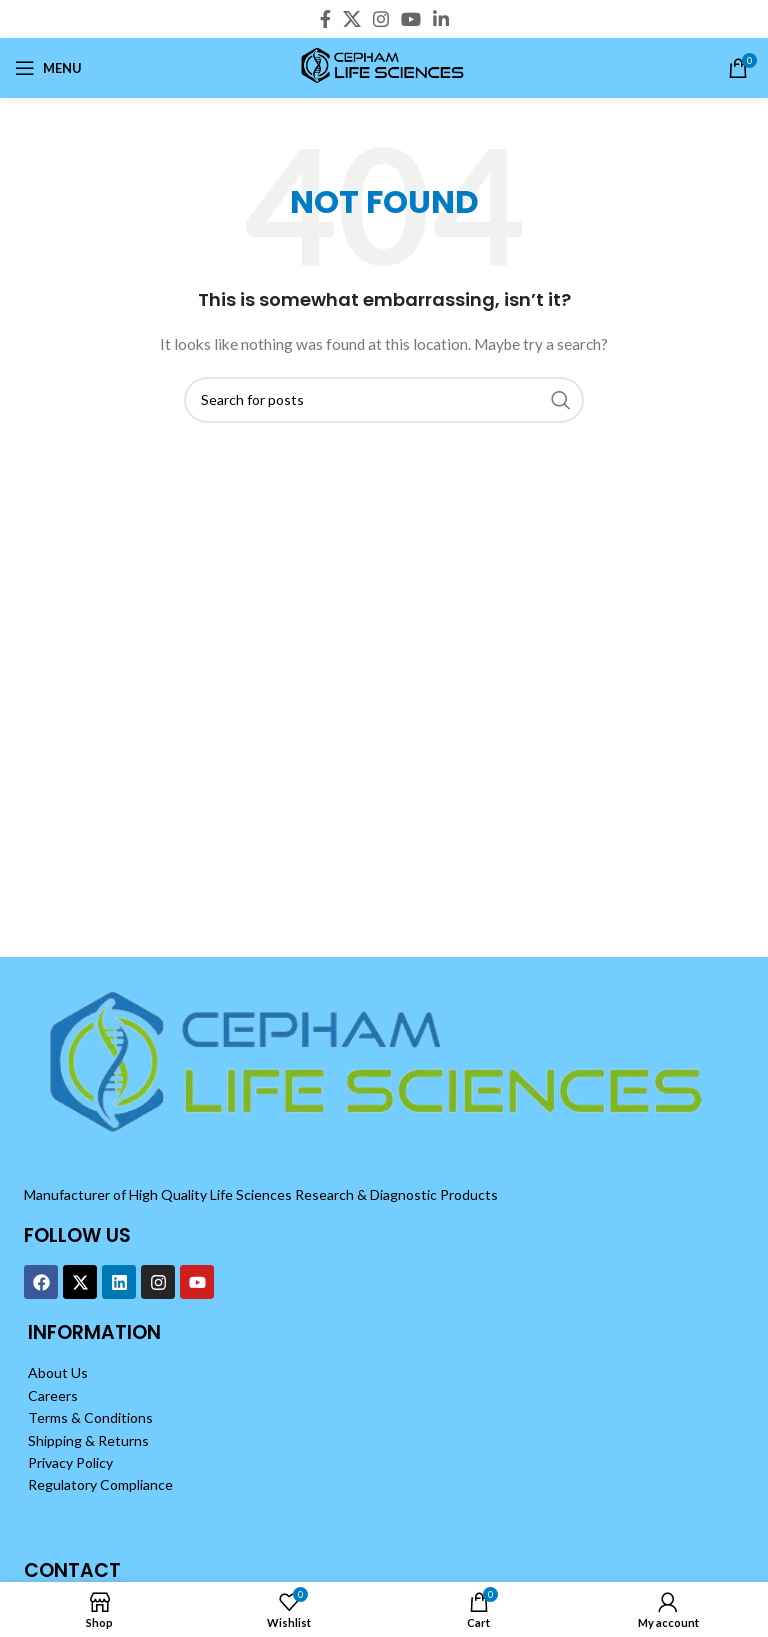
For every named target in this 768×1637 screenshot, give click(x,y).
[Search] (384, 400)
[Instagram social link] (381, 19)
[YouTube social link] (411, 19)
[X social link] (352, 19)
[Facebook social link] (325, 19)
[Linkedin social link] (441, 19)
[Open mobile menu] (48, 68)
